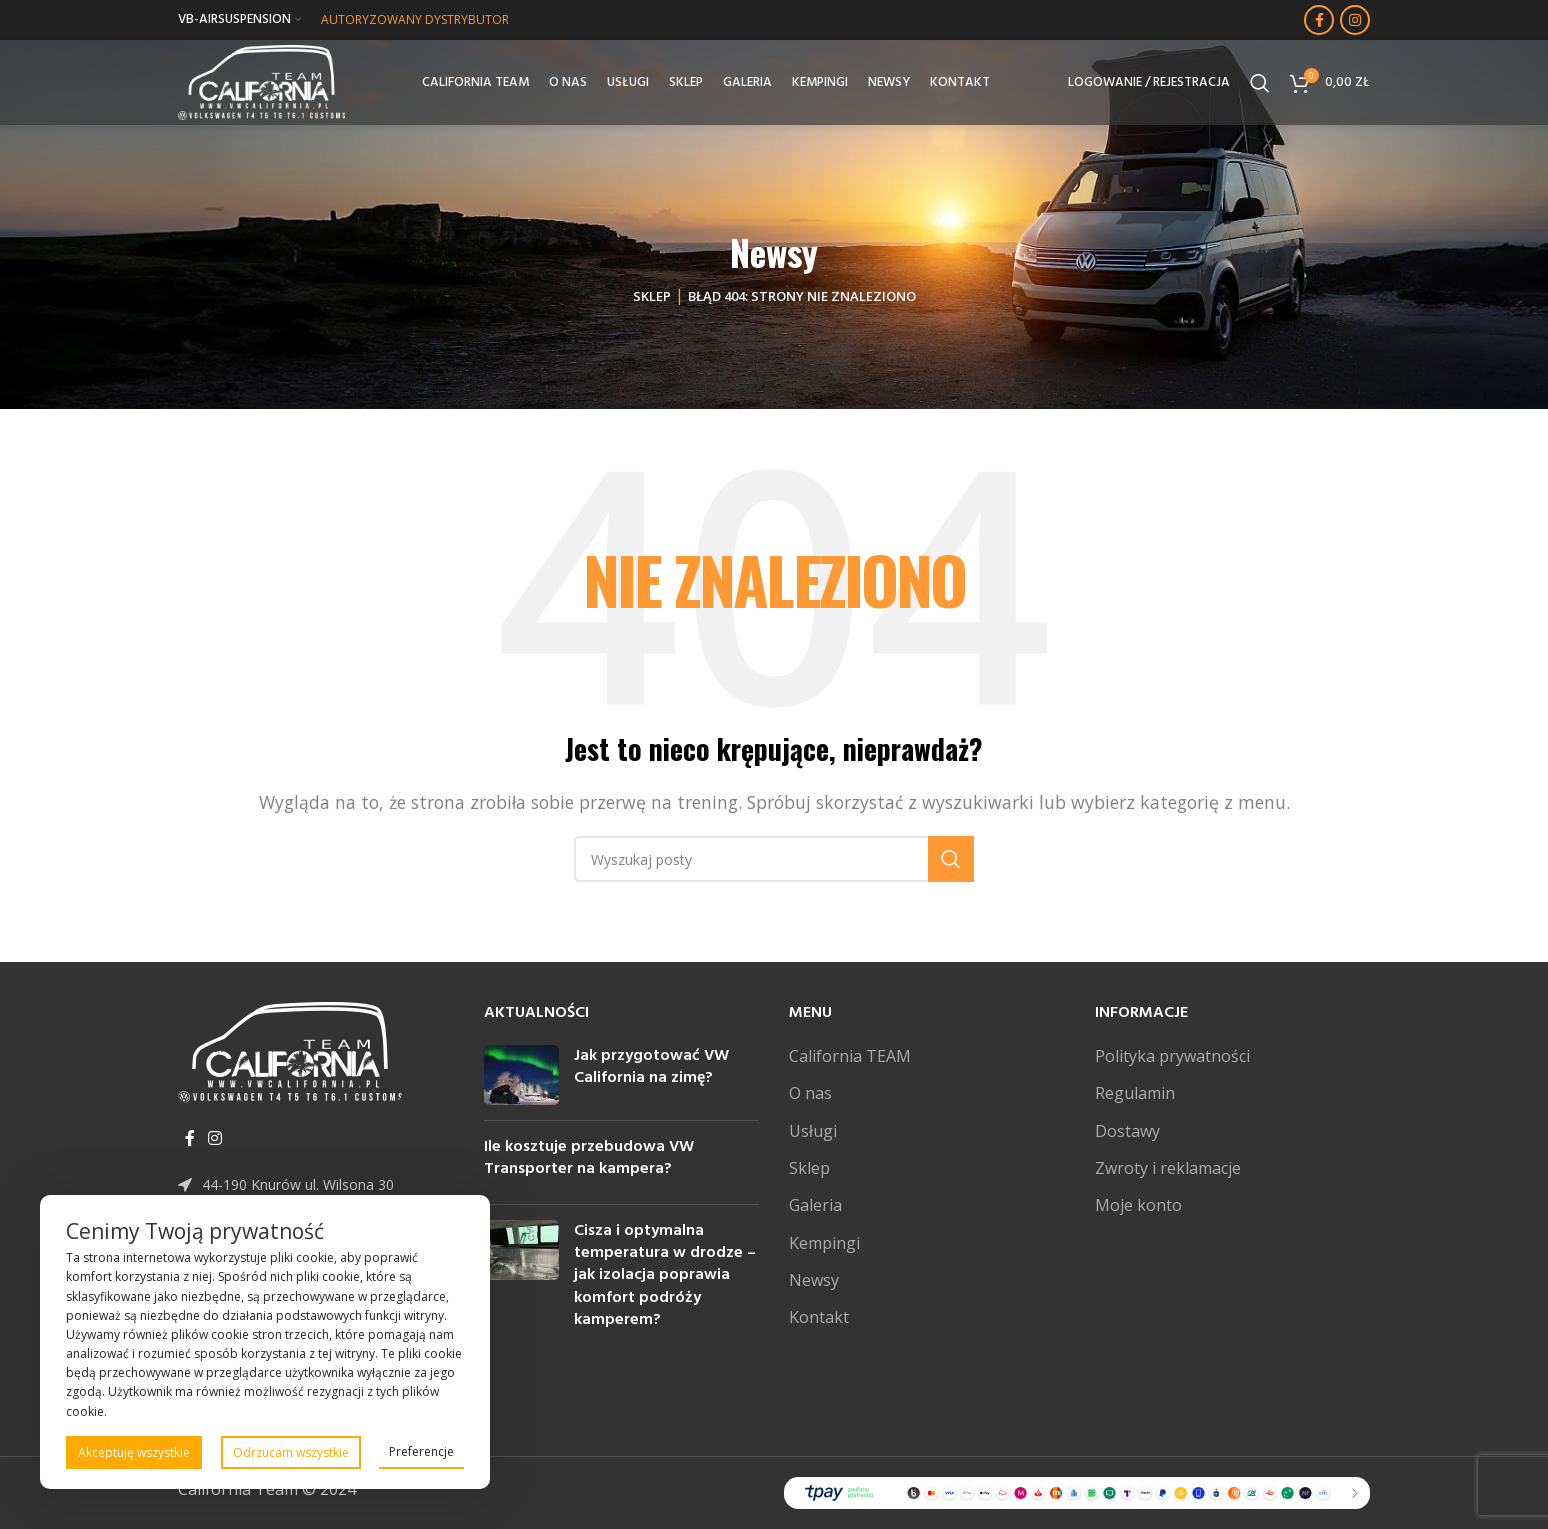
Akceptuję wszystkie (134, 1452)
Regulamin (1135, 1093)
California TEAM (850, 1056)
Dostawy (1127, 1131)
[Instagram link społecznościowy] (1355, 20)
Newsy (814, 1280)
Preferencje (421, 1451)
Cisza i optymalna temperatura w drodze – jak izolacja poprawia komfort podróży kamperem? (665, 1276)
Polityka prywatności (1172, 1056)
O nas (810, 1093)
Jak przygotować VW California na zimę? (651, 1067)
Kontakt (819, 1317)
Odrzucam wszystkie (291, 1452)
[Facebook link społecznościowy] (1319, 20)
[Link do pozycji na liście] (316, 1185)
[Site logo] (266, 83)
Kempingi (824, 1243)
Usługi (813, 1131)
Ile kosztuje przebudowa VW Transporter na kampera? (589, 1158)
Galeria (815, 1205)
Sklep (652, 296)
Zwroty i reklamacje (1168, 1168)
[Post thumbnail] (521, 1075)
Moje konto (1138, 1205)
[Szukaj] (1260, 85)
